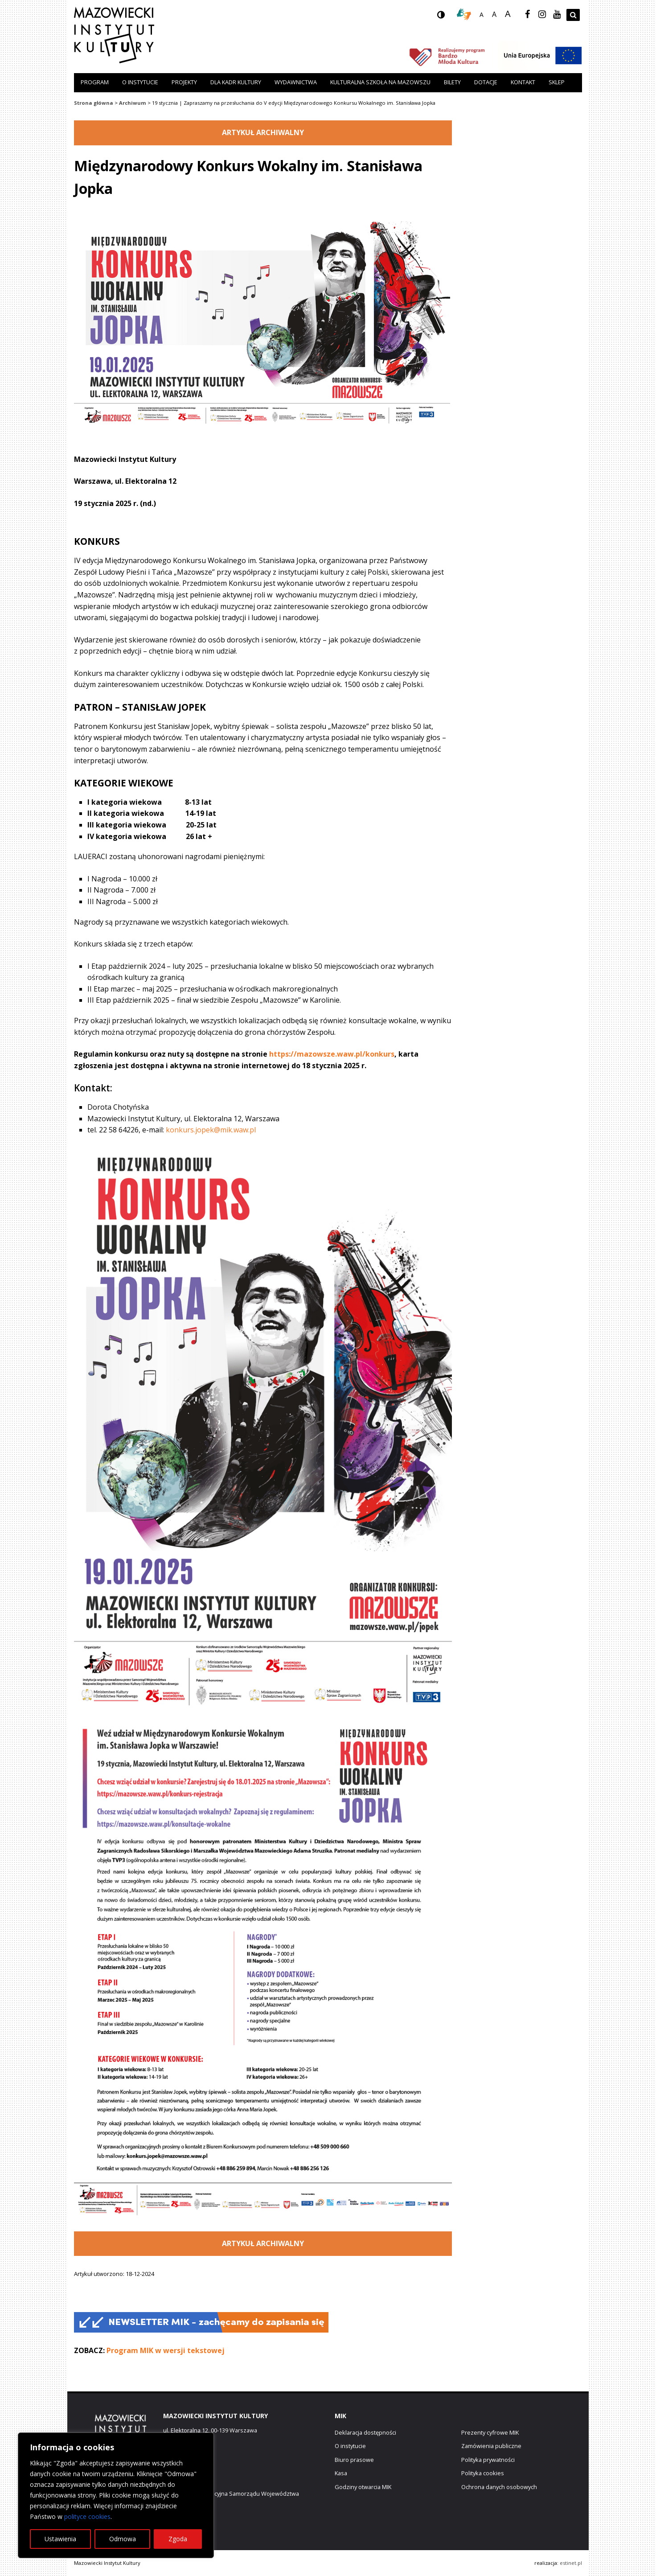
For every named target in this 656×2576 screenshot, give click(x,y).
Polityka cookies (482, 2473)
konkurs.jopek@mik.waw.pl (211, 1130)
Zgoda (177, 2539)
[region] (116, 2495)
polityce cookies (87, 2516)
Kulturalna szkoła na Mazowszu (380, 82)
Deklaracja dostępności (365, 2432)
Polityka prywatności (488, 2460)
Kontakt (523, 82)
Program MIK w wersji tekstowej (166, 2350)
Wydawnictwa (296, 82)
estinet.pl (571, 2563)
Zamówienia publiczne (491, 2446)
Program (95, 82)
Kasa (341, 2473)
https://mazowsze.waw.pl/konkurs (331, 1054)
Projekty (184, 82)
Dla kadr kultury (235, 82)
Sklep (557, 82)
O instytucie (140, 82)
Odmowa (122, 2539)
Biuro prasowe (354, 2460)
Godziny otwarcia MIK (363, 2487)
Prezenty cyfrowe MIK (490, 2432)
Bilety (452, 82)
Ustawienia (60, 2539)
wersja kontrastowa (448, 17)
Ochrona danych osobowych (499, 2487)
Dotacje (485, 82)
